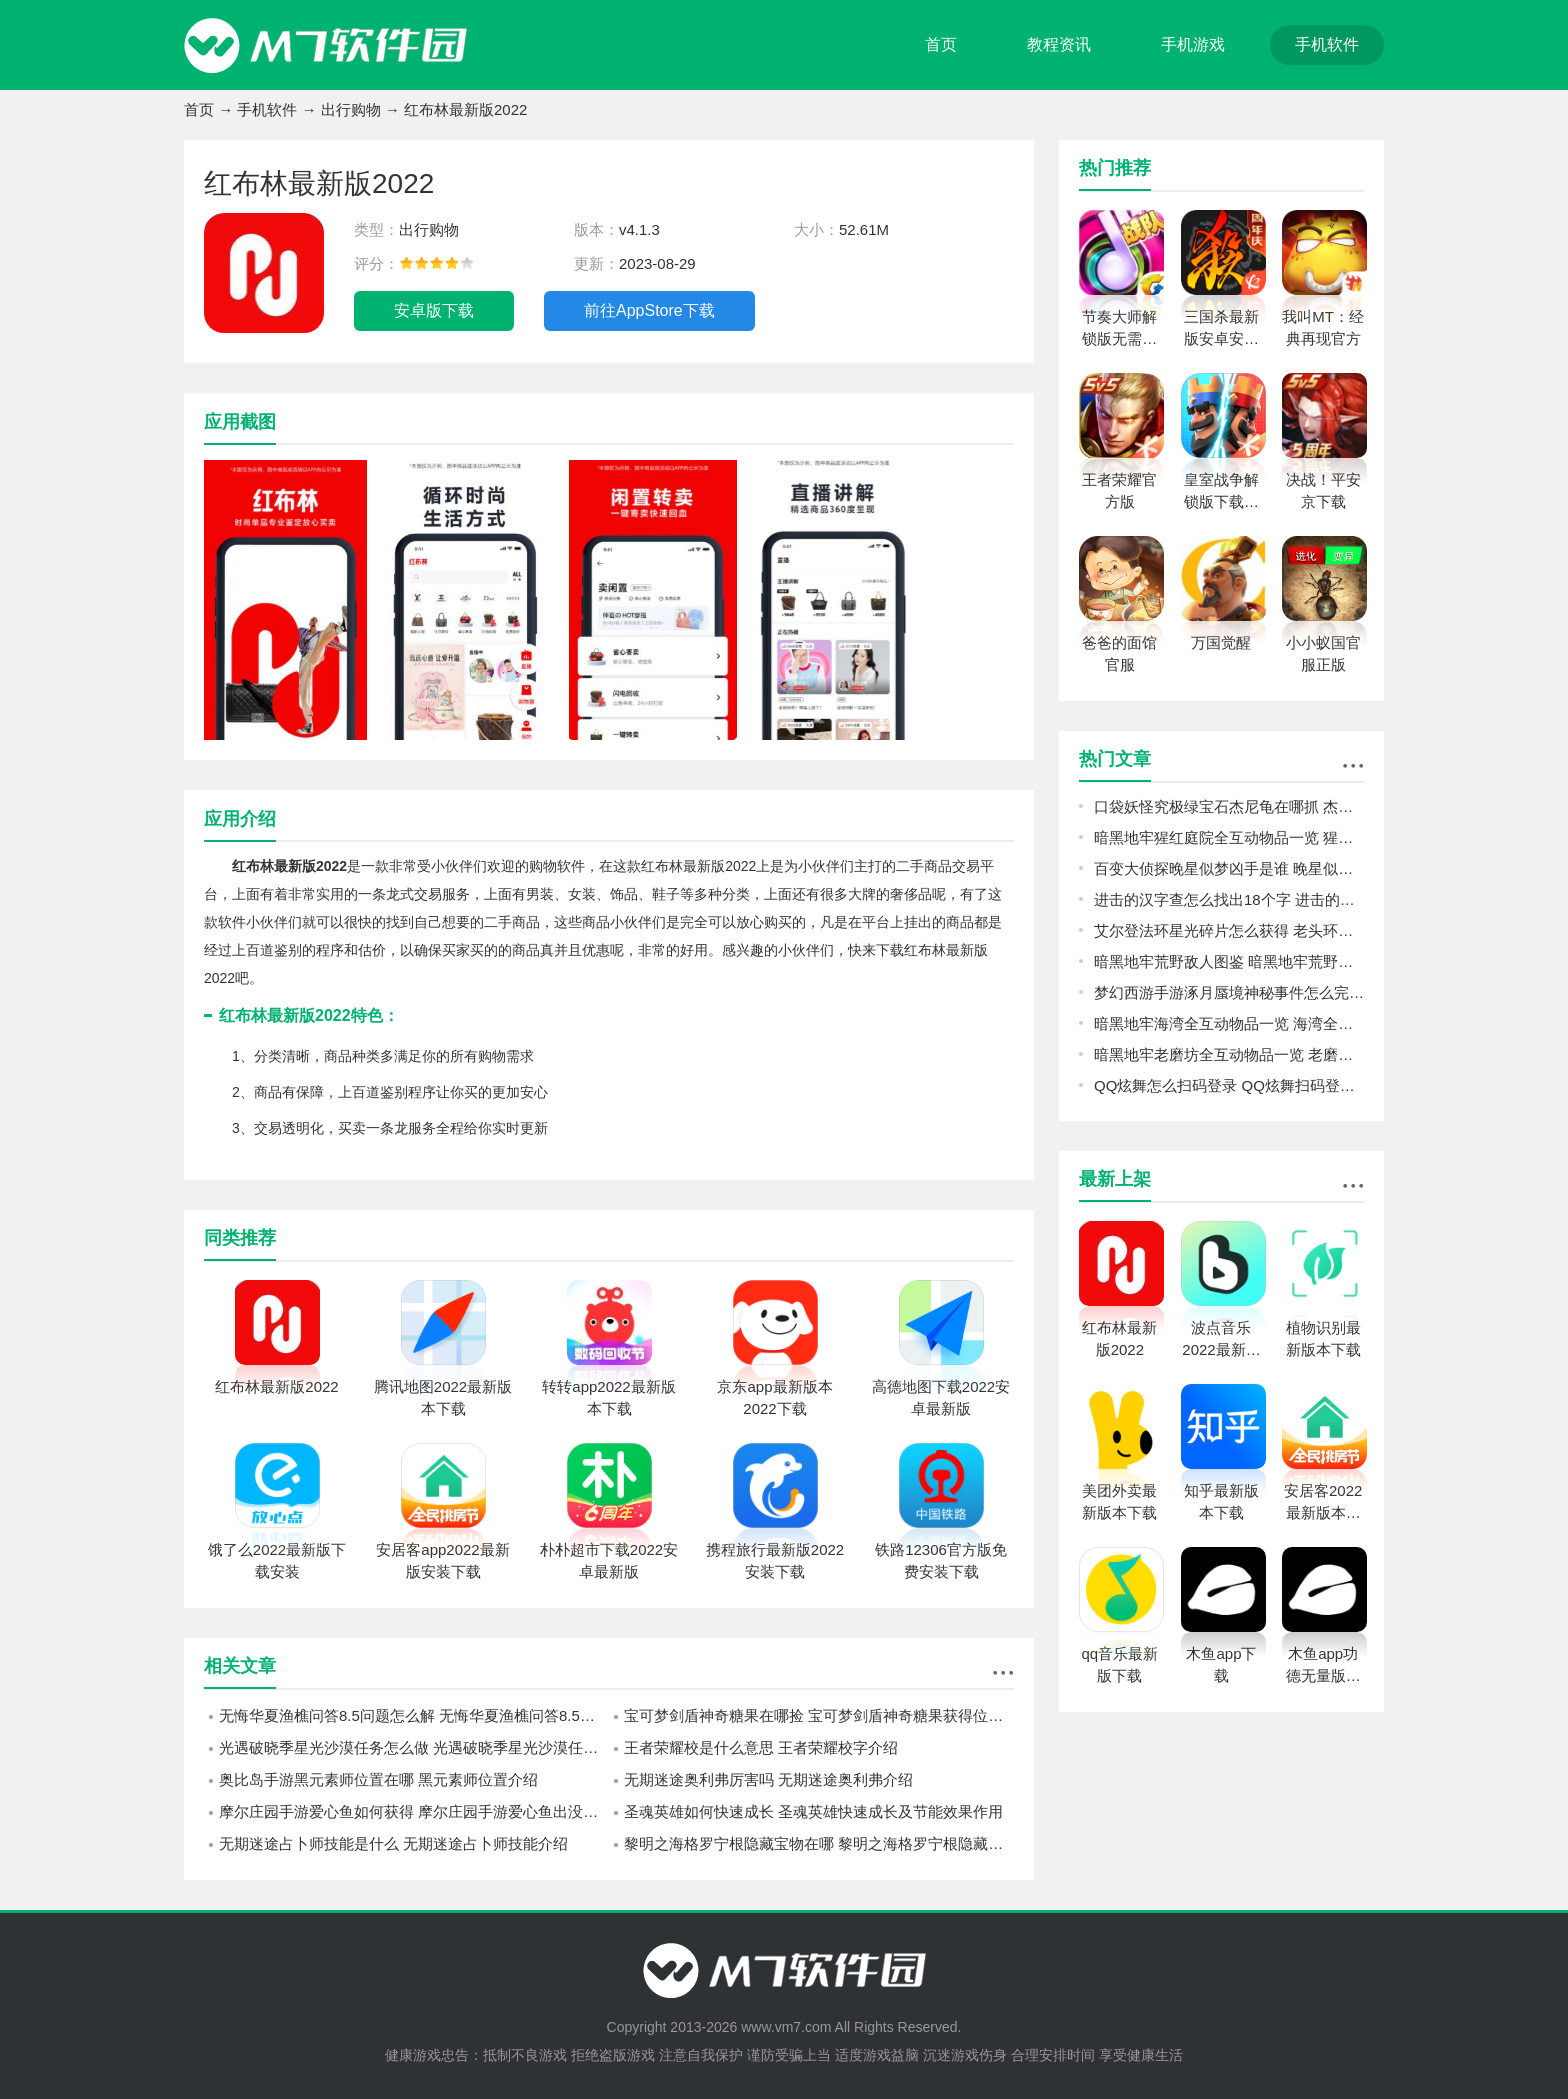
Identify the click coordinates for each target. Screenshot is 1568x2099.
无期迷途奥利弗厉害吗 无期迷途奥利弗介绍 (768, 1779)
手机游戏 (1193, 44)
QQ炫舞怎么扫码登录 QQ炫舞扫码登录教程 (1229, 1085)
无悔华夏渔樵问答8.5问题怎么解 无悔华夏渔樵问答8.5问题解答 (414, 1715)
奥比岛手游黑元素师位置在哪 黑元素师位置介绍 (378, 1779)
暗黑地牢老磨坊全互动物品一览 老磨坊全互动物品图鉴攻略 (1229, 1054)
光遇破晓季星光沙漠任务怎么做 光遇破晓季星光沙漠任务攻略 (414, 1747)
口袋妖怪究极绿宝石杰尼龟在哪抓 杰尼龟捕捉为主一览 (1229, 806)
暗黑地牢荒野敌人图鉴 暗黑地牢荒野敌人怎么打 (1229, 961)
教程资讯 (1059, 44)
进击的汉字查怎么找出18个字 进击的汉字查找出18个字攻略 (1229, 899)
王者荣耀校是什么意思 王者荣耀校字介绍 (761, 1747)
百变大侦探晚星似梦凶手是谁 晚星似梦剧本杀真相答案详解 (1229, 868)
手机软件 (1327, 44)
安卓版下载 (434, 310)
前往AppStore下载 (649, 310)
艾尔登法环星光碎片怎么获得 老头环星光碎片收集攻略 (1229, 930)
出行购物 (351, 109)
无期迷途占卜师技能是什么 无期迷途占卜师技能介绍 (393, 1843)
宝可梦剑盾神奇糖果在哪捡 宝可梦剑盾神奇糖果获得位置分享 (819, 1715)
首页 (941, 44)
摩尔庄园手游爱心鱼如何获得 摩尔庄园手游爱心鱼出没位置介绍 (414, 1811)
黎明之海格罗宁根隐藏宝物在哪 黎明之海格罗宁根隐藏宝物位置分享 (819, 1843)
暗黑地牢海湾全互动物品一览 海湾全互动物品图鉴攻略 (1229, 1023)
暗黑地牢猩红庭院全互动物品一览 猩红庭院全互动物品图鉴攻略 (1229, 837)
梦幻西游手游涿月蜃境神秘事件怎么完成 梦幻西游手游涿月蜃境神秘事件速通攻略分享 (1229, 992)
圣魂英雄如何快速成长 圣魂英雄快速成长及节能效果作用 (813, 1811)
